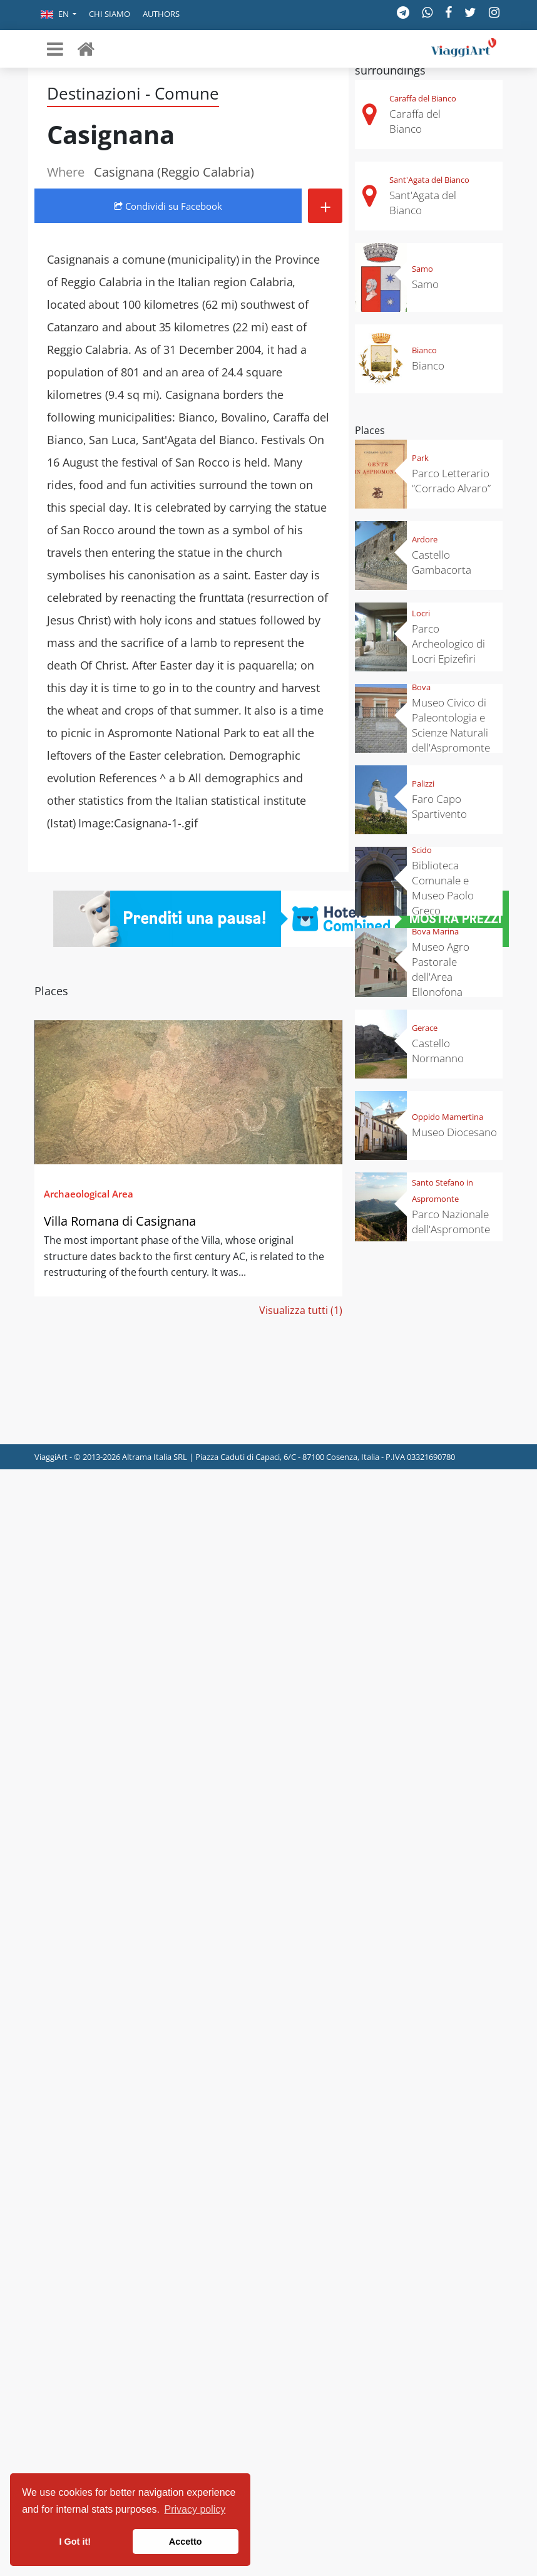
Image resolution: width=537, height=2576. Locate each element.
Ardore (424, 539)
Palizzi (423, 783)
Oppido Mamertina (447, 1116)
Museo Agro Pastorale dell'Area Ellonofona (440, 969)
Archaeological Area (88, 1193)
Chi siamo (109, 13)
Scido (422, 850)
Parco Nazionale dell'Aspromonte (451, 1221)
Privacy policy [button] (195, 2509)
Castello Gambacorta (441, 562)
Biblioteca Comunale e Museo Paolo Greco (443, 888)
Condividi (168, 206)
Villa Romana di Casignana (120, 1221)
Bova (421, 687)
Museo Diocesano (454, 1132)
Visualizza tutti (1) (300, 1310)
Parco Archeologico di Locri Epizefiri (448, 643)
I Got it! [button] (75, 2542)
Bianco (424, 350)
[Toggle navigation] (55, 49)
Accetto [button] (185, 2542)
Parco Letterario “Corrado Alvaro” (451, 480)
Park (420, 457)
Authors (161, 13)
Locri (421, 613)
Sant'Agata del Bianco (429, 179)
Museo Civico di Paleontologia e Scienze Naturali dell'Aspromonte (451, 725)
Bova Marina (435, 931)
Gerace (424, 1027)
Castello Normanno (438, 1050)
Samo (422, 268)
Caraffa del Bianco (422, 98)
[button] (58, 15)
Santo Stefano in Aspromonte (442, 1190)
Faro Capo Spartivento (439, 806)
